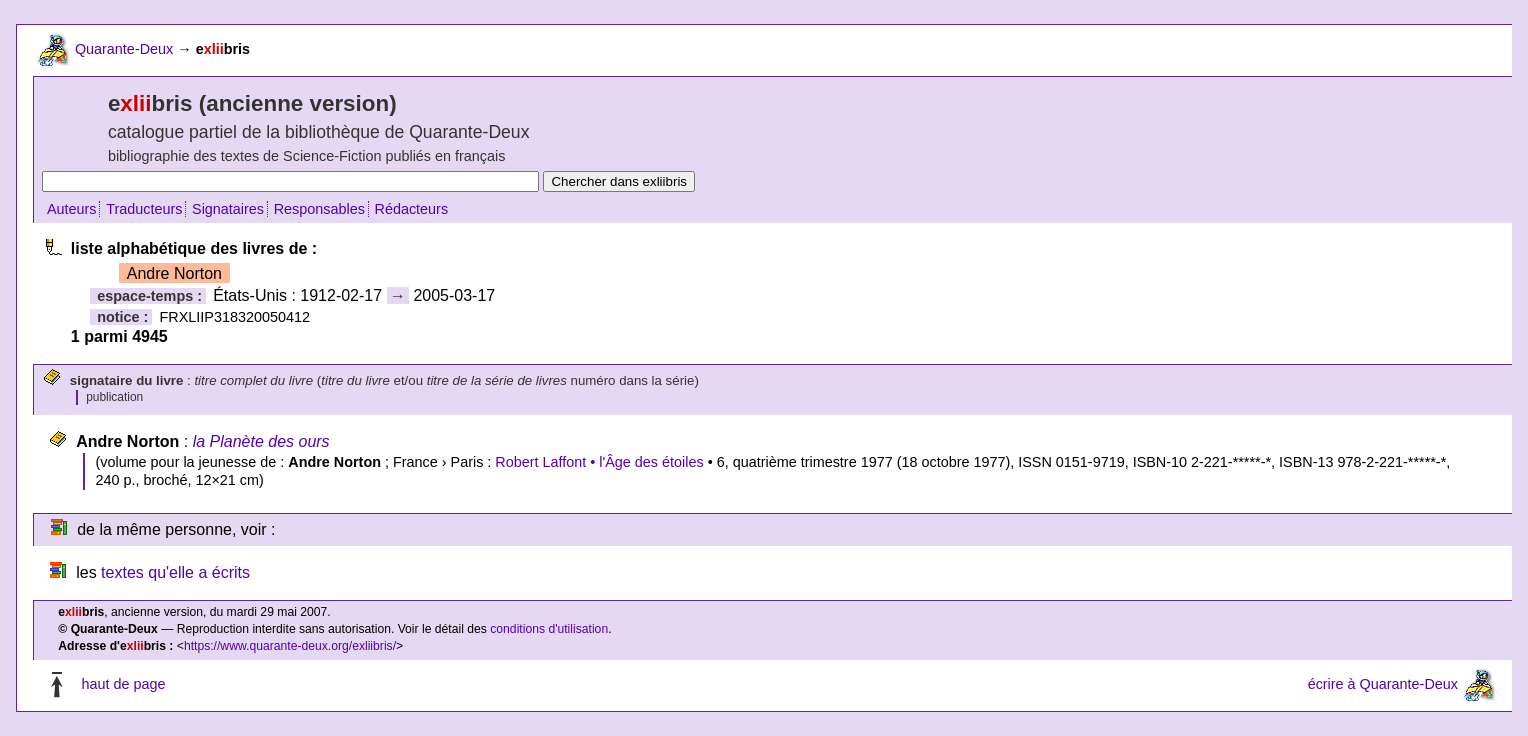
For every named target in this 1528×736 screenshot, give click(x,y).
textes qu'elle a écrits (175, 572)
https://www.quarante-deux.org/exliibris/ (290, 646)
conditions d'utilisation (549, 629)
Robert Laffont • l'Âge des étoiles (599, 462)
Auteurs (72, 209)
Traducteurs (144, 209)
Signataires (228, 209)
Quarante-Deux (124, 49)
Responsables (319, 209)
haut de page (123, 684)
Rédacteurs (412, 209)
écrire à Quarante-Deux (1383, 684)
